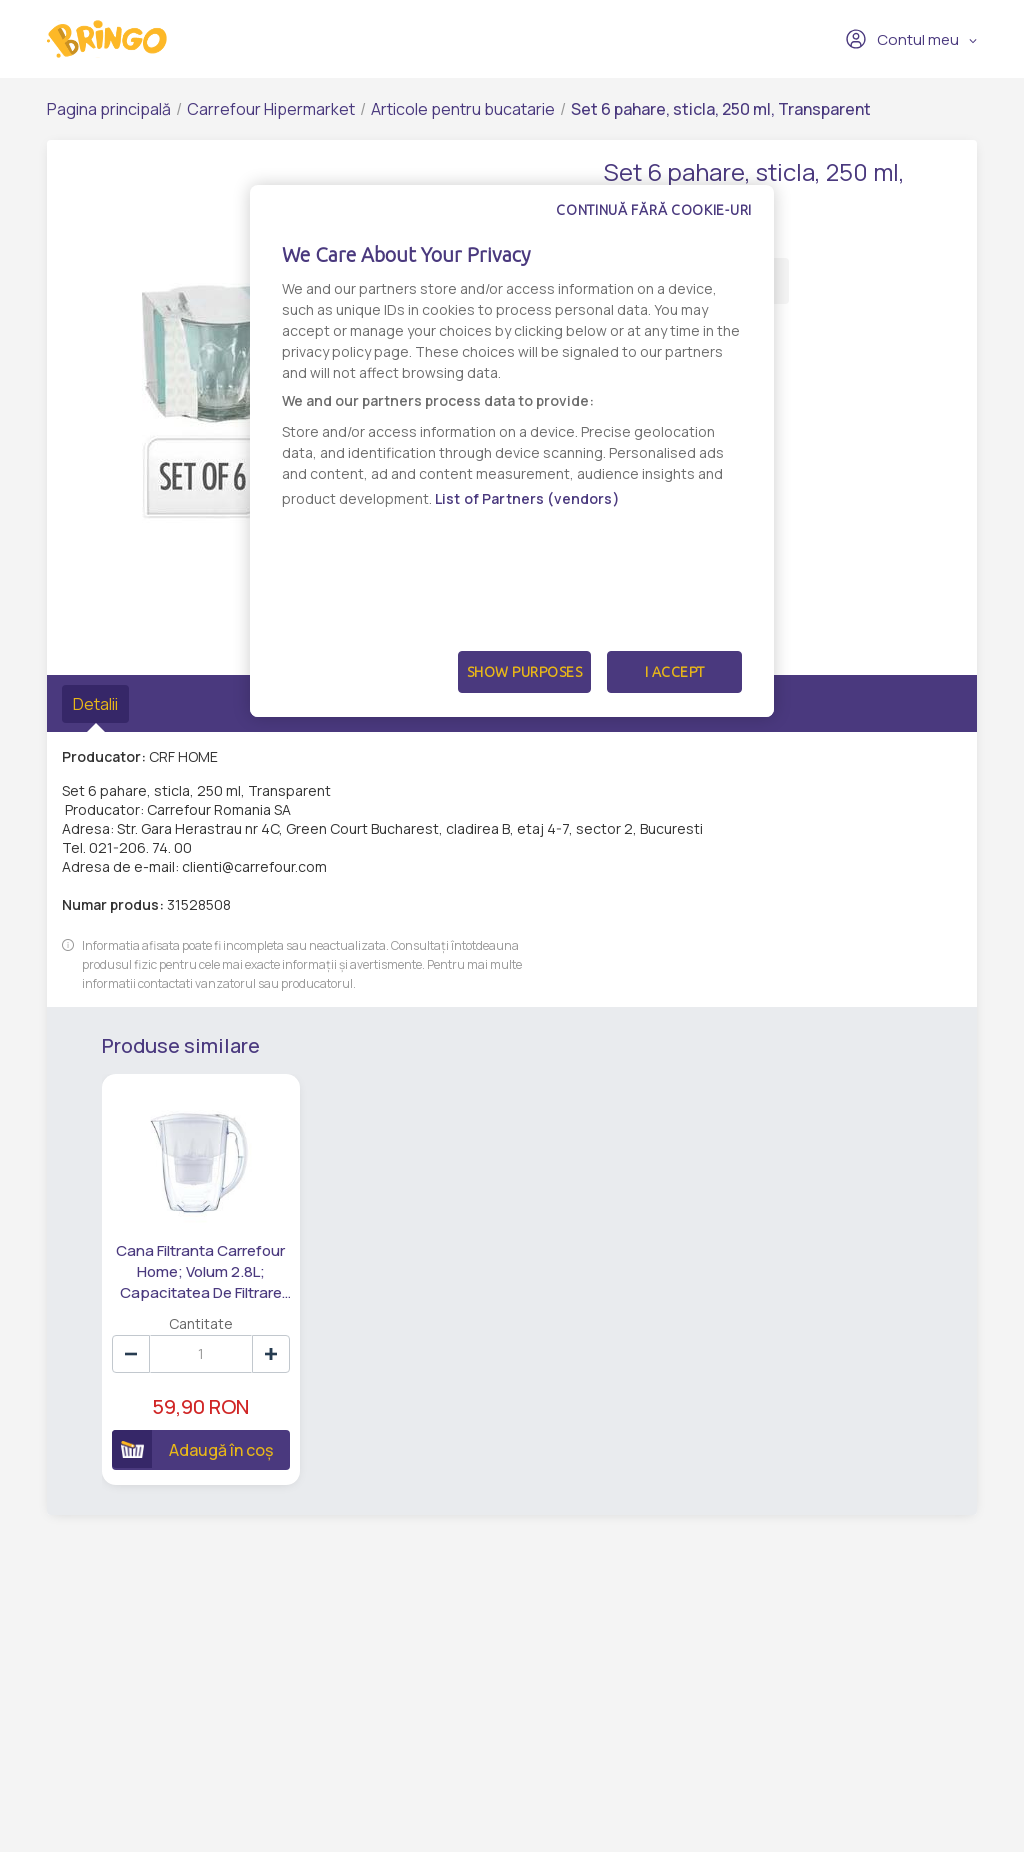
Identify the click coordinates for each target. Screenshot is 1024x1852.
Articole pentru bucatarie (463, 109)
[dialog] (512, 451)
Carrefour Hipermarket (271, 109)
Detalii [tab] (95, 704)
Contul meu (902, 39)
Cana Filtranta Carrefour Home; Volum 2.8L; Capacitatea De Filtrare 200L (200, 1272)
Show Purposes (525, 672)
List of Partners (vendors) (527, 498)
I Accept (675, 672)
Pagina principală (109, 109)
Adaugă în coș (192, 1449)
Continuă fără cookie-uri (654, 210)
